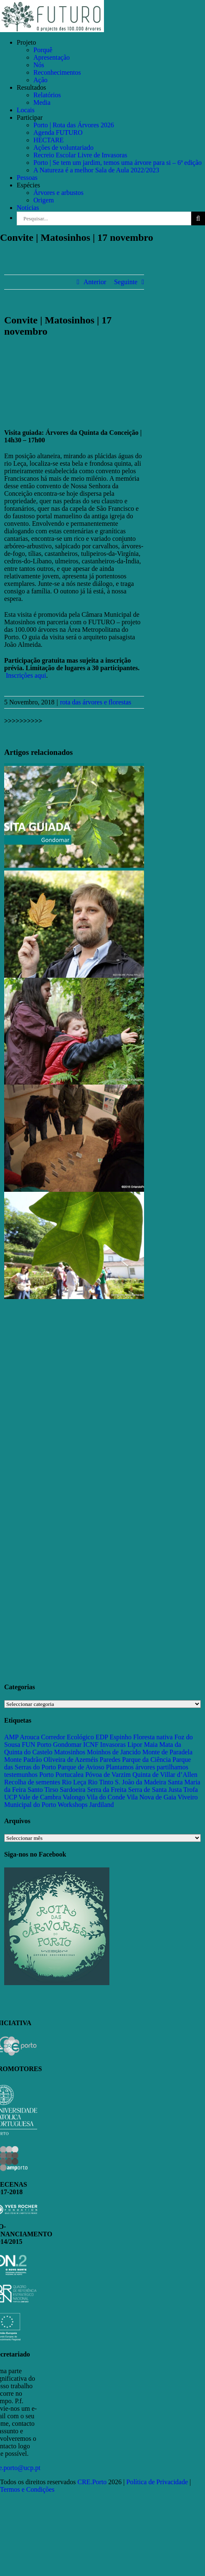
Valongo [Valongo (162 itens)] (74, 1797)
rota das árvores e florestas (96, 702)
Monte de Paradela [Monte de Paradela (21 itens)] (167, 1752)
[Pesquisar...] (104, 218)
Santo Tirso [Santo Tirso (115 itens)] (43, 1789)
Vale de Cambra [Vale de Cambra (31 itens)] (39, 1797)
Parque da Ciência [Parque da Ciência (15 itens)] (146, 1759)
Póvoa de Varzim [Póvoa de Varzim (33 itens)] (108, 1774)
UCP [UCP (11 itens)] (10, 1797)
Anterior (95, 281)
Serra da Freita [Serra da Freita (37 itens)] (107, 1789)
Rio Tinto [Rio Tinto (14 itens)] (100, 1782)
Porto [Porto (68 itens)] (46, 1774)
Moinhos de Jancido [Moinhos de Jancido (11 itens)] (114, 1752)
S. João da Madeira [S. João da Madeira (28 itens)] (140, 1782)
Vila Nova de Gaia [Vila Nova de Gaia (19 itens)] (151, 1797)
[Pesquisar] (198, 218)
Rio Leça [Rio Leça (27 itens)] (74, 1782)
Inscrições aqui (26, 675)
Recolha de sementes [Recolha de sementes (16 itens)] (32, 1782)
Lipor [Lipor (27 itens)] (134, 1744)
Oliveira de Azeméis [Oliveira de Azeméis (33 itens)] (70, 1759)
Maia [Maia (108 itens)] (151, 1744)
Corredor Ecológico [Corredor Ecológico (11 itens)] (67, 1737)
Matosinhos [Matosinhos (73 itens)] (70, 1752)
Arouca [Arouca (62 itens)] (29, 1737)
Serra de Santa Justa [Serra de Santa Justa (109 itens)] (155, 1789)
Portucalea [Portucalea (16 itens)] (70, 1774)
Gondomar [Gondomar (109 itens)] (67, 1744)
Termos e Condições (27, 2489)
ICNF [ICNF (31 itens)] (90, 1744)
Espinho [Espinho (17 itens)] (121, 1737)
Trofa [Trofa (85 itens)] (190, 1789)
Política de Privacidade (157, 2481)
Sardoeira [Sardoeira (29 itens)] (72, 1789)
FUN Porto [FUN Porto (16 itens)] (36, 1744)
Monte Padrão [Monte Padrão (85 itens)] (23, 1759)
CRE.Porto (93, 2481)
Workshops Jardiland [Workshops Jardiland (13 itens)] (86, 1804)
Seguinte (125, 281)
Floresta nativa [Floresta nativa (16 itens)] (153, 1737)
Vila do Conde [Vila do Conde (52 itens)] (105, 1797)
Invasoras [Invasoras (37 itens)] (113, 1744)
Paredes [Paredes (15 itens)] (110, 1759)
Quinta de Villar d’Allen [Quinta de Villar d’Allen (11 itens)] (164, 1774)
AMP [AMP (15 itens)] (11, 1737)
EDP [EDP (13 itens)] (102, 1737)
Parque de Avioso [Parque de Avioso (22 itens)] (81, 1767)
